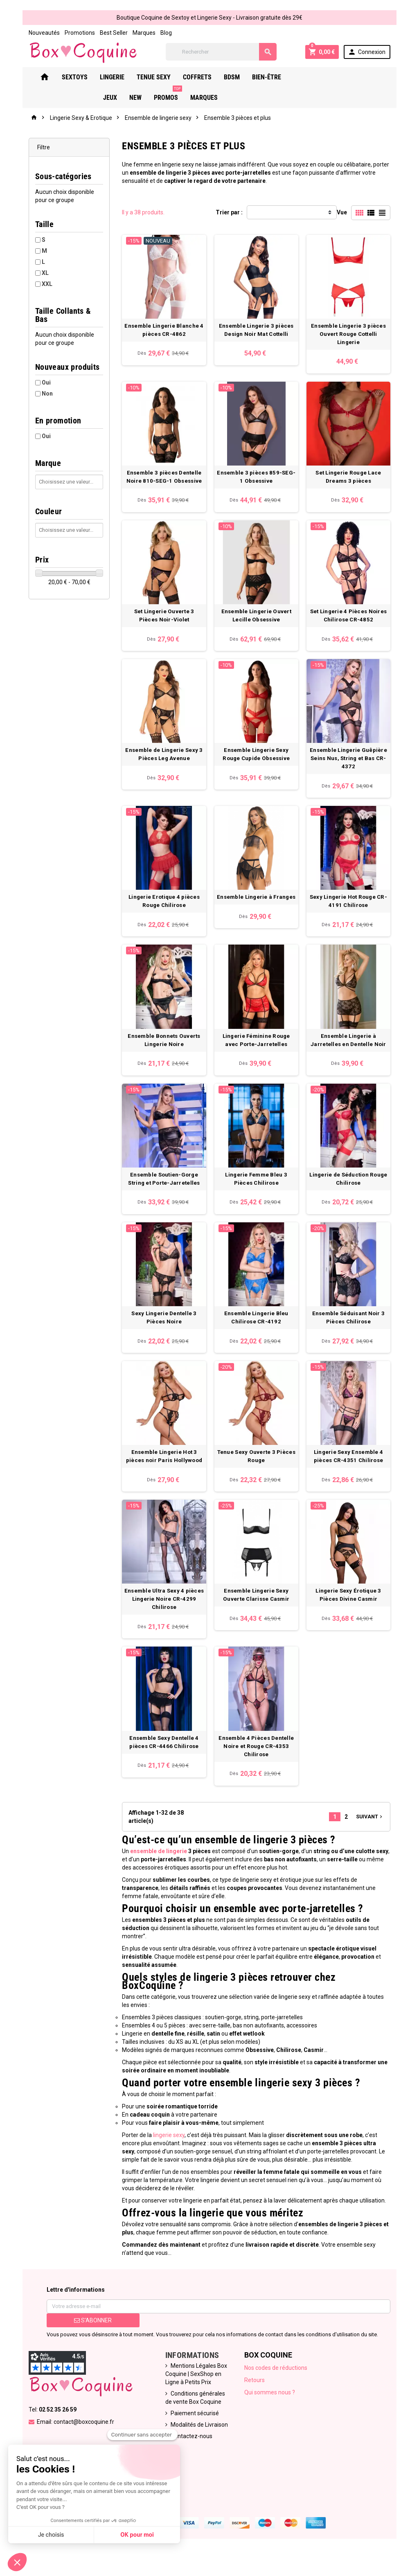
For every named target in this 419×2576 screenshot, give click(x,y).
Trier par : (229, 213)
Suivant (377, 1850)
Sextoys (80, 78)
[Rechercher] (223, 52)
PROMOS (364, 75)
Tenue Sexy (159, 78)
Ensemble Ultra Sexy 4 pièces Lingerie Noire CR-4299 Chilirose (162, 1628)
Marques (136, 32)
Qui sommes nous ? (271, 2409)
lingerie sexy (165, 2152)
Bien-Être (272, 78)
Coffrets (203, 78)
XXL (39, 284)
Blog (158, 32)
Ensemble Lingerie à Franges (258, 908)
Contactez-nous (189, 2453)
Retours (256, 2397)
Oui (38, 375)
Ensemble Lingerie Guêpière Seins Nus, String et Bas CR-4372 (353, 765)
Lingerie (118, 78)
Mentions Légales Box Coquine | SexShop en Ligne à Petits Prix (194, 2390)
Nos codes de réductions (277, 2384)
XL (37, 273)
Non (39, 386)
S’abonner (87, 2337)
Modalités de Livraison (197, 2441)
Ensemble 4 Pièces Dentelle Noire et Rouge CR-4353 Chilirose (258, 1779)
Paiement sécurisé (193, 2430)
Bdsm (238, 78)
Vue (349, 213)
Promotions (72, 32)
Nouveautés (36, 32)
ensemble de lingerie (155, 1884)
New (331, 78)
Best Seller (106, 32)
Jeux (306, 78)
